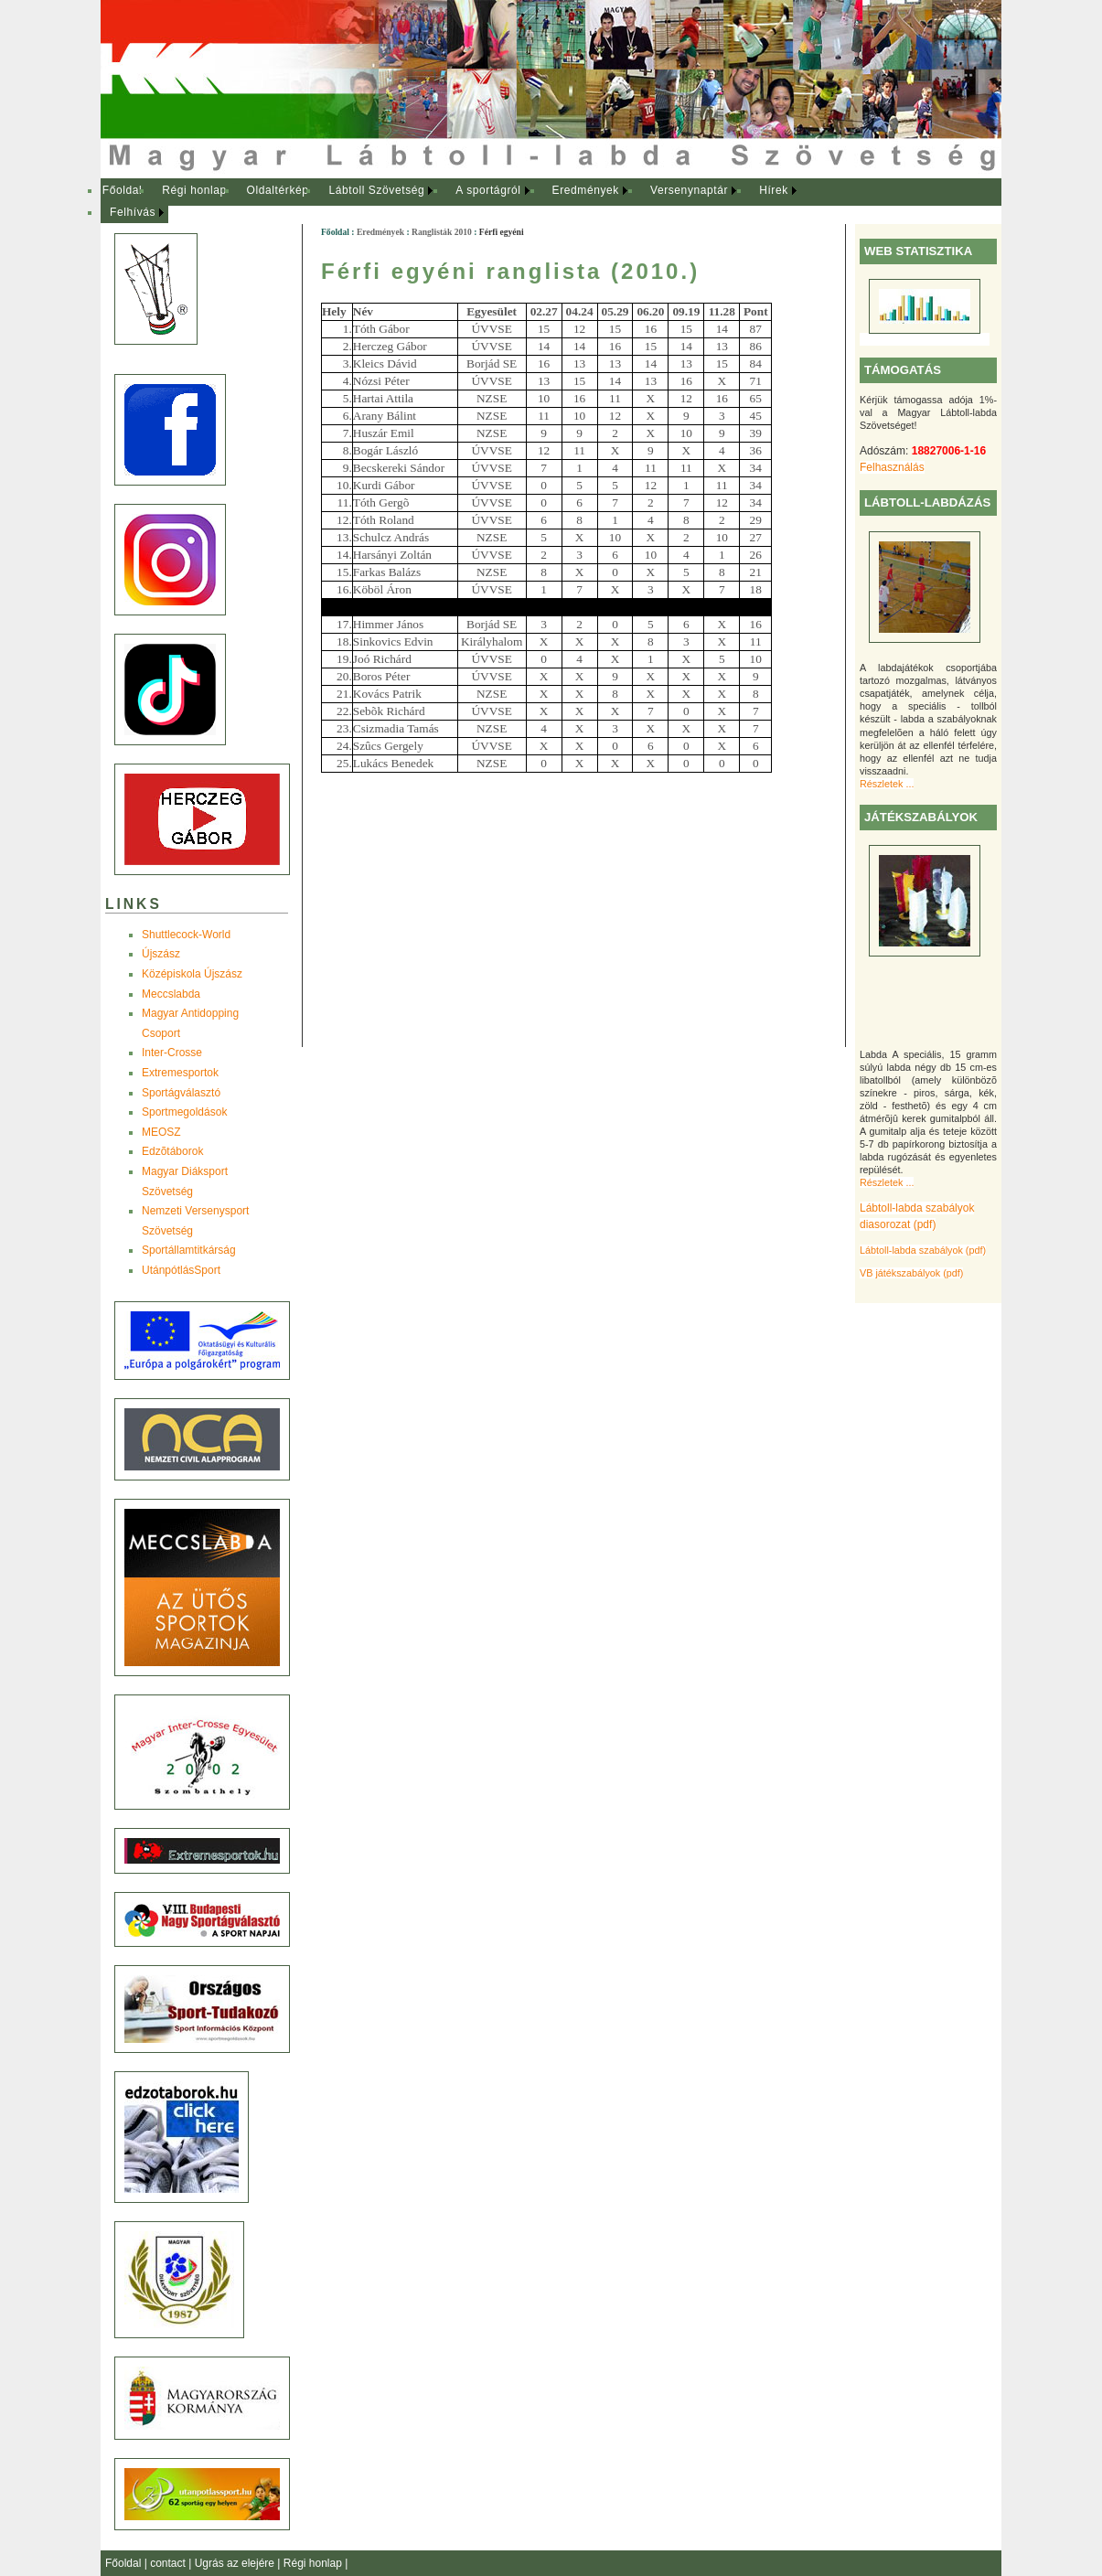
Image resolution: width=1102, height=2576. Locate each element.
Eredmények (585, 190)
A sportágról (487, 190)
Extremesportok (180, 1072)
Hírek (773, 190)
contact (169, 2563)
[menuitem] (122, 191)
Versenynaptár (689, 190)
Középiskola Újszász (192, 973)
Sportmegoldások (184, 1112)
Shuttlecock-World (186, 934)
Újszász (161, 953)
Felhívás (132, 212)
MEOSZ (161, 1132)
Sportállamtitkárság (189, 1250)
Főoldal (122, 190)
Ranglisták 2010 (442, 232)
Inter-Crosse (172, 1052)
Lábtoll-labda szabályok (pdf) (923, 1250)
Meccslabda (171, 994)
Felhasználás (892, 467)
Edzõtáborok (172, 1151)
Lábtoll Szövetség (376, 190)
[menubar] (466, 201)
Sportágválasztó (181, 1092)
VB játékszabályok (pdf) (911, 1272)
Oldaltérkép (278, 190)
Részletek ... (887, 783)
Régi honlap (194, 190)
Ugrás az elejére (236, 2563)
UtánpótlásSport (181, 1270)
